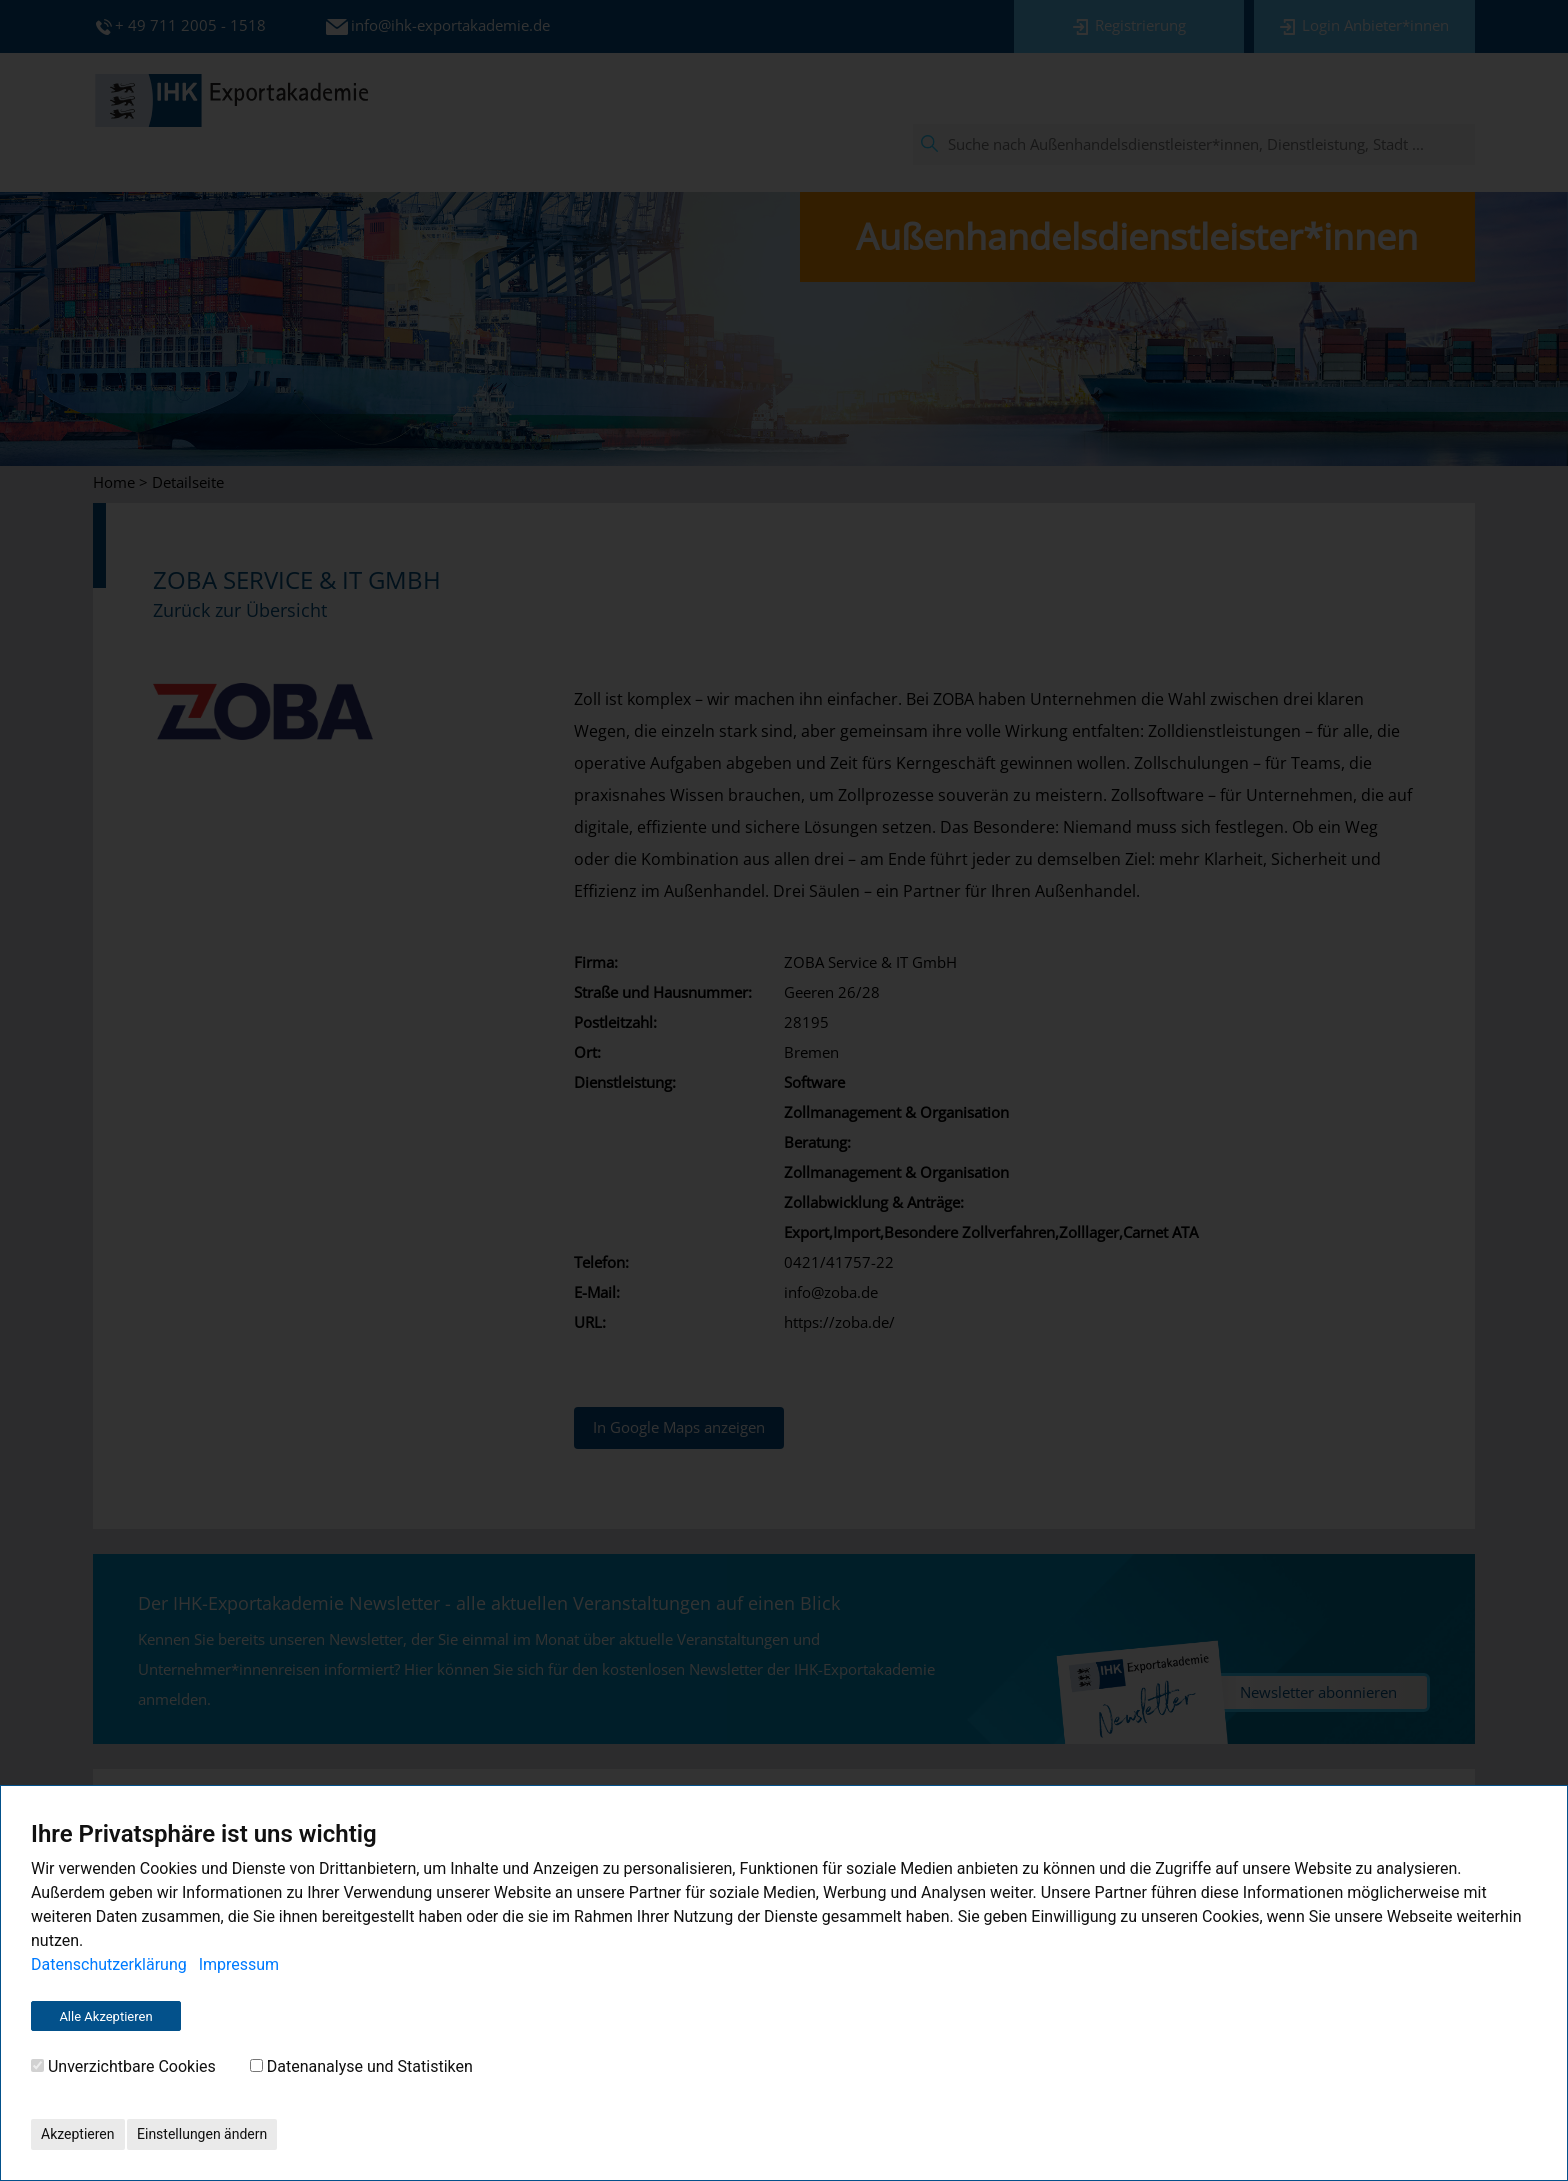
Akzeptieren (78, 2134)
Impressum (239, 1964)
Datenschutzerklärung (109, 1964)
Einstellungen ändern (202, 2134)
